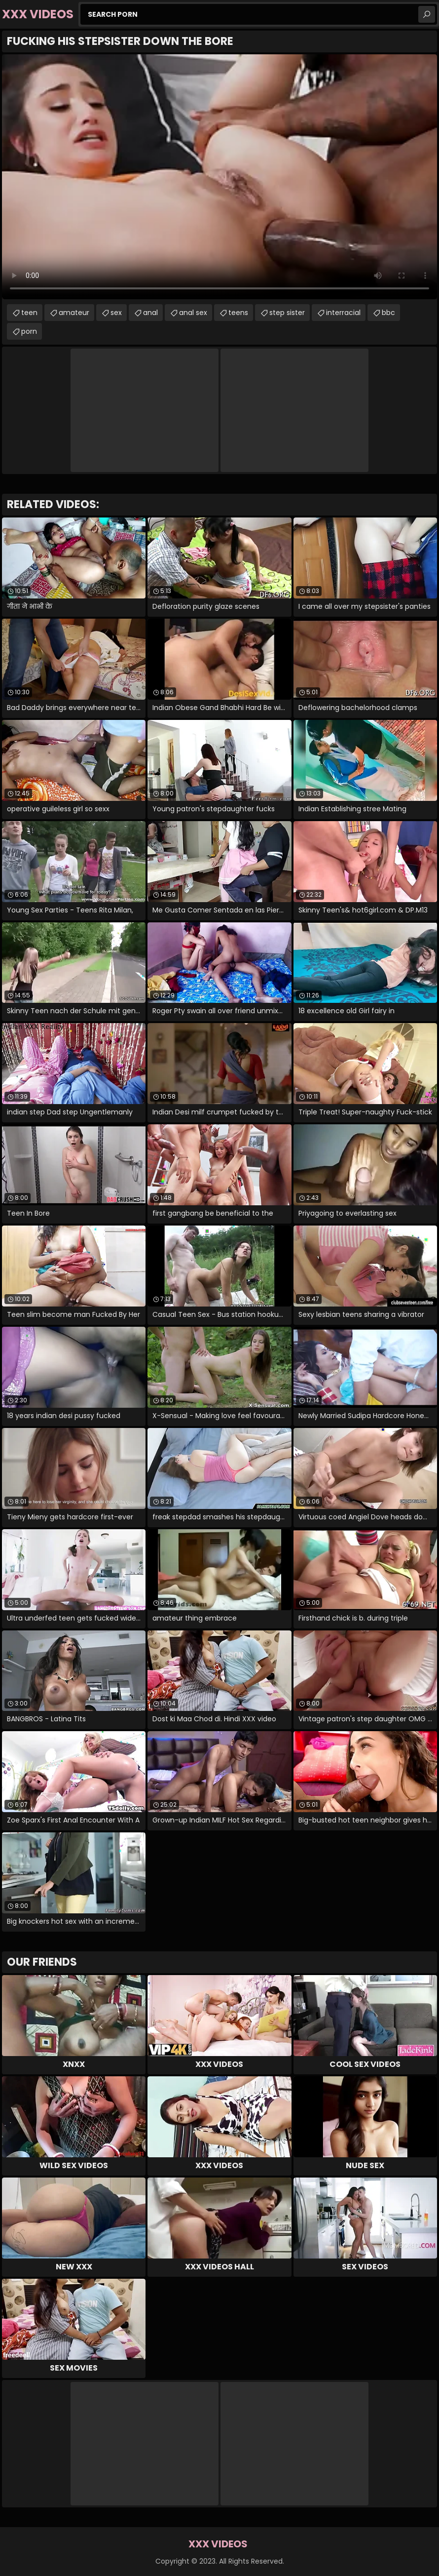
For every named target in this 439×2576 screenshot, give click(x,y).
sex (116, 312)
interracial (343, 312)
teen (29, 312)
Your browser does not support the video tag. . (219, 176)
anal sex (193, 312)
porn (29, 331)
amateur (74, 312)
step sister (287, 312)
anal (150, 312)
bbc (388, 312)
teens (238, 312)
